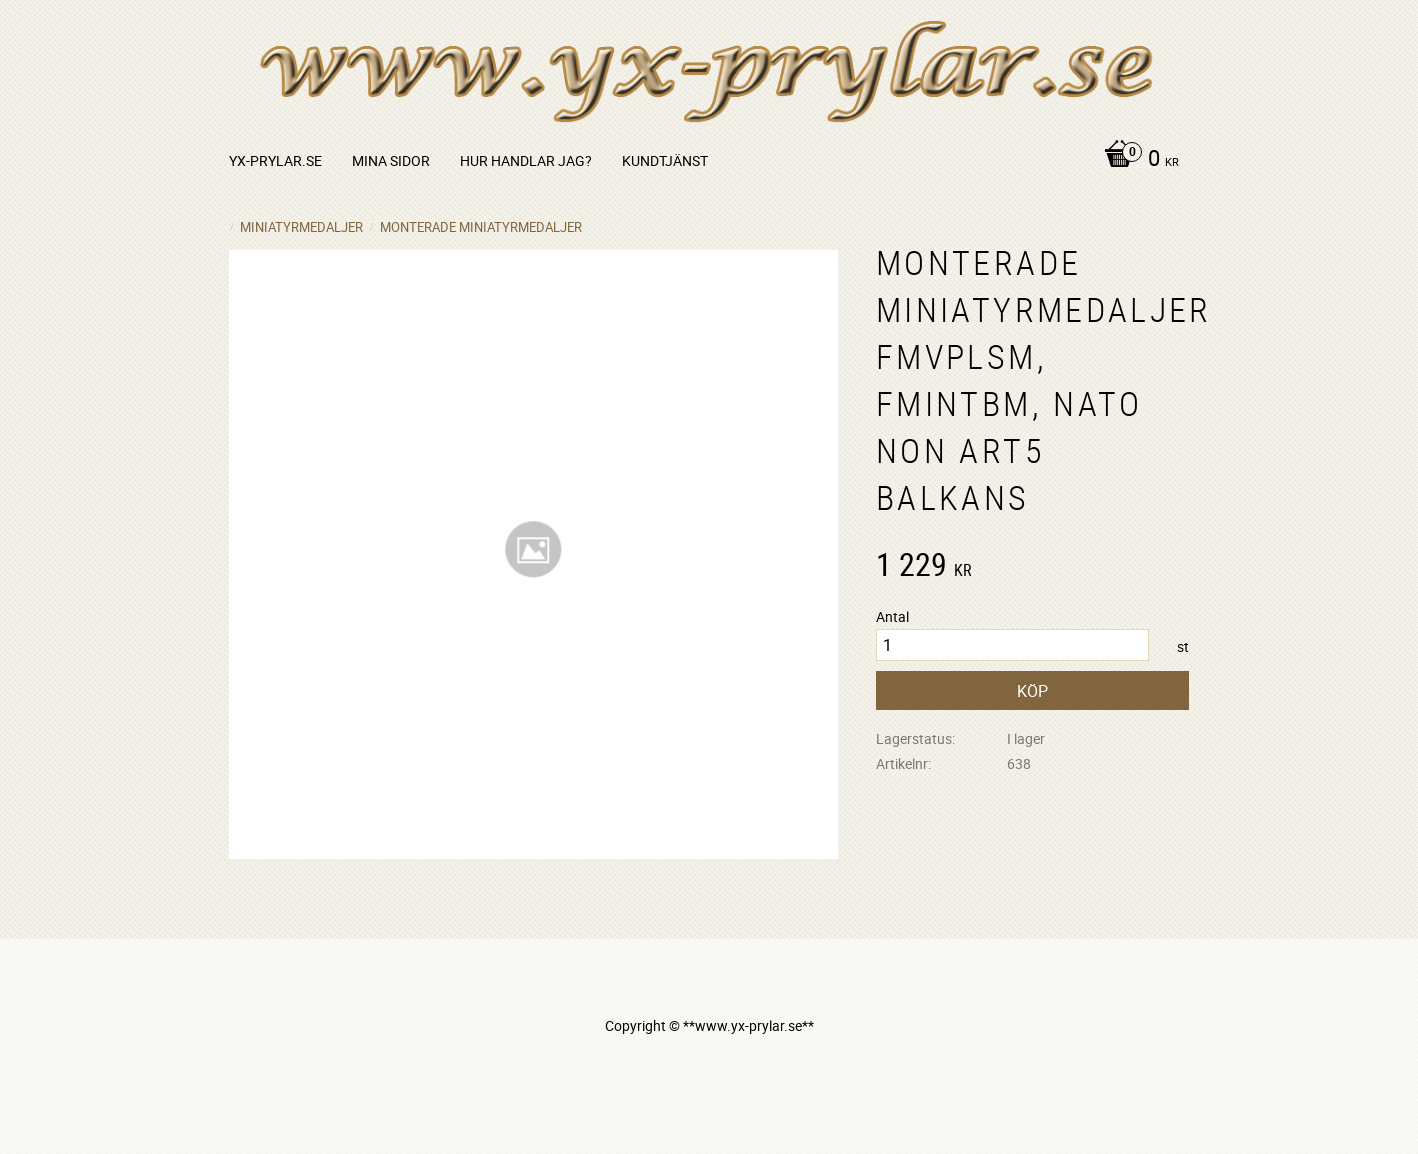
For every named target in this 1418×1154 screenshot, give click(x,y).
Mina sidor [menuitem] (391, 160)
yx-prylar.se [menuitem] (275, 160)
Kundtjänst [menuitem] (665, 160)
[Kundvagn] (1136, 160)
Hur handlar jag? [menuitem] (526, 160)
